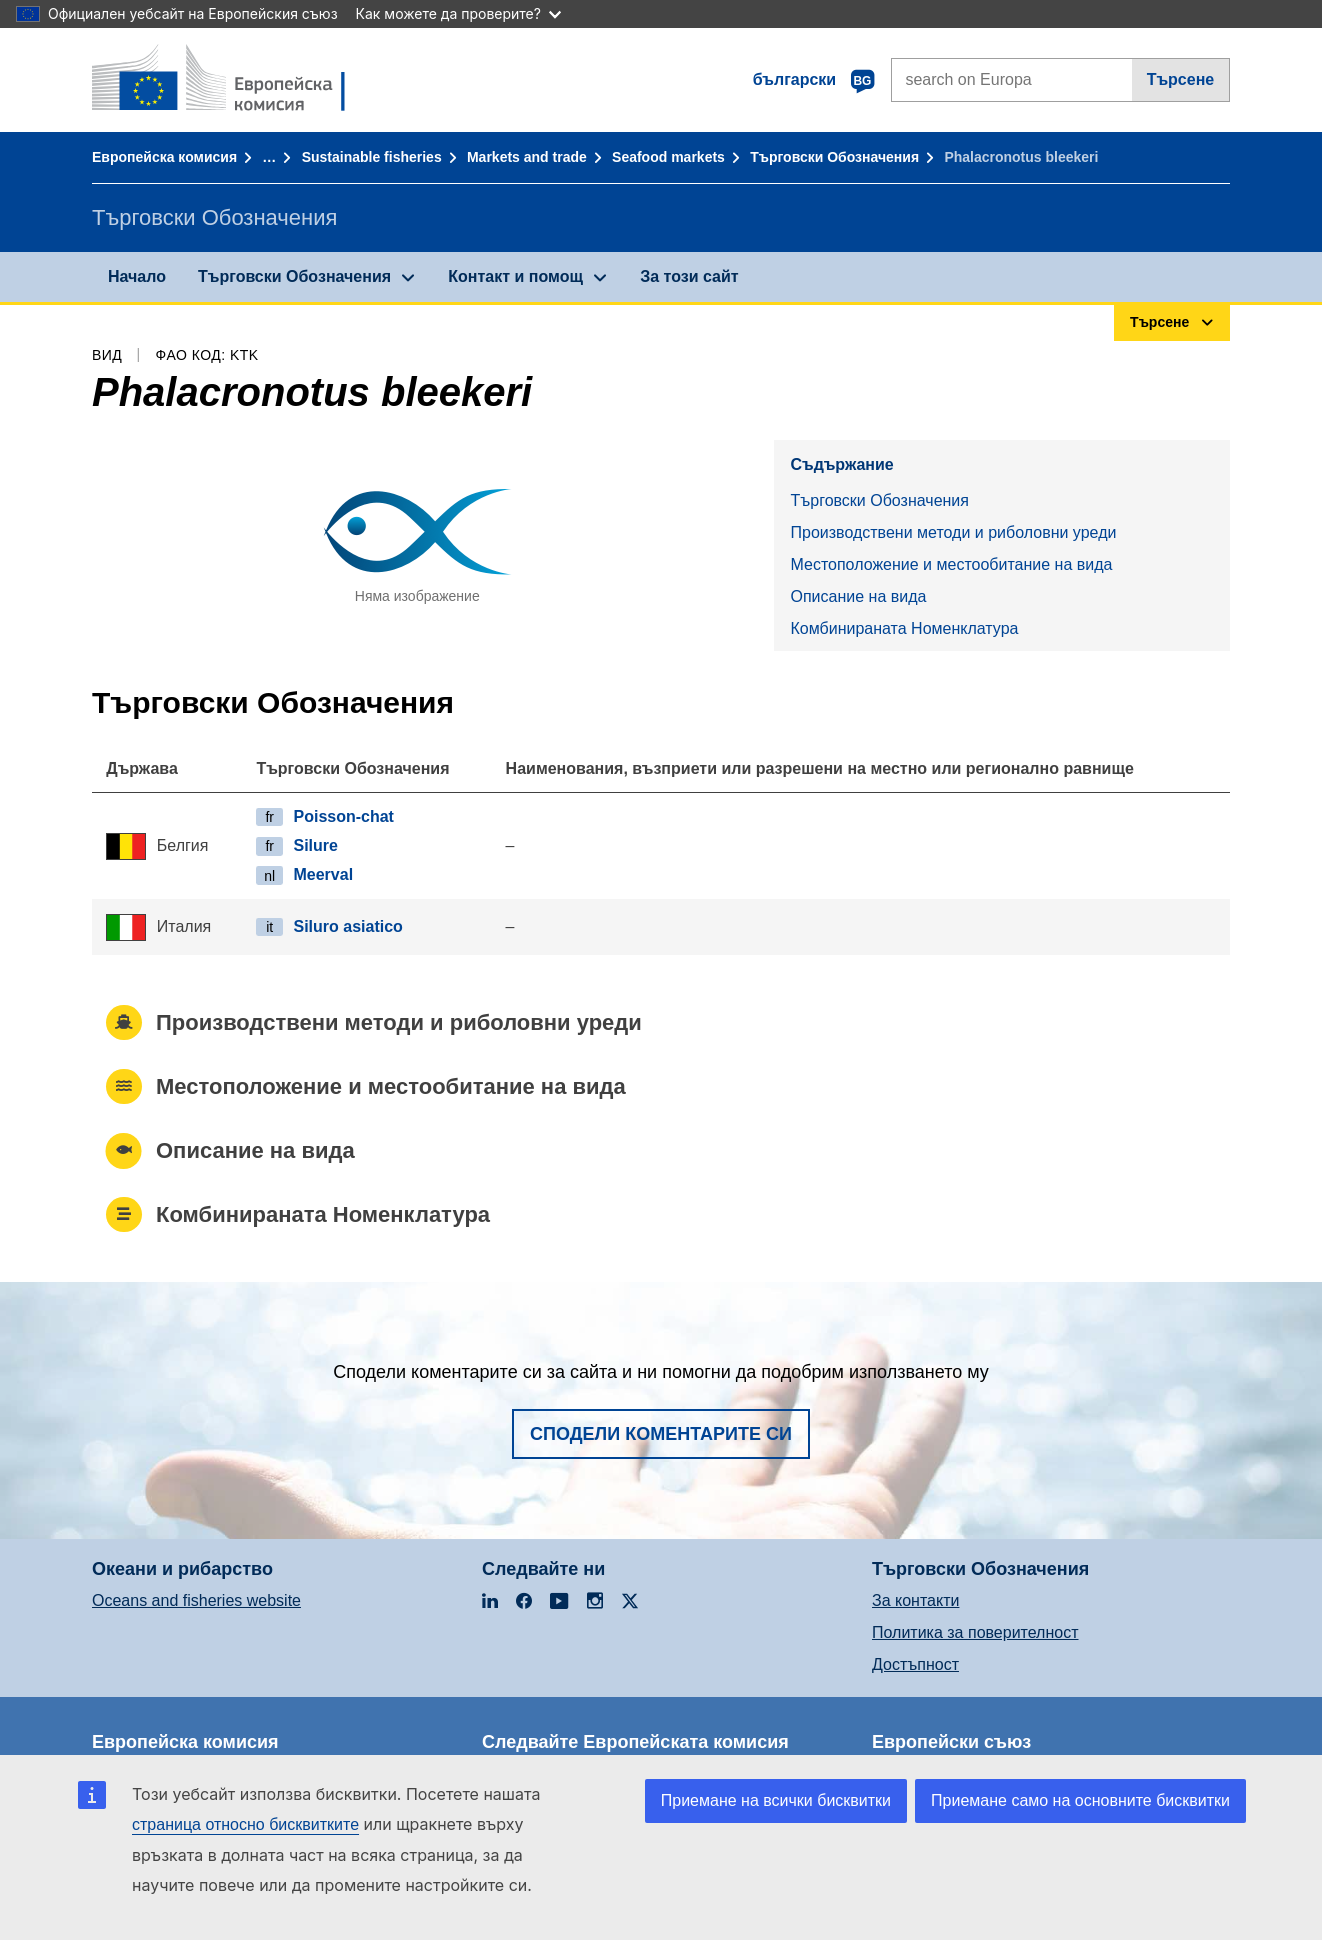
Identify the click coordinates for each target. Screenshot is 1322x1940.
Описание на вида (858, 596)
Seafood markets (668, 157)
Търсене (1181, 79)
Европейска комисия (164, 157)
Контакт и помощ (515, 276)
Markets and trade (527, 157)
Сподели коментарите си (661, 1434)
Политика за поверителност (975, 1632)
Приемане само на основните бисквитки (1080, 1800)
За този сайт (689, 276)
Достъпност (915, 1664)
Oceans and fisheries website (196, 1600)
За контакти (915, 1600)
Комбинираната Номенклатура (904, 628)
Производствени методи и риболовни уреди (953, 532)
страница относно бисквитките (245, 1824)
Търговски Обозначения (834, 157)
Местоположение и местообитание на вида (951, 564)
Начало (137, 276)
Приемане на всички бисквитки (776, 1800)
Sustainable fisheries (372, 157)
